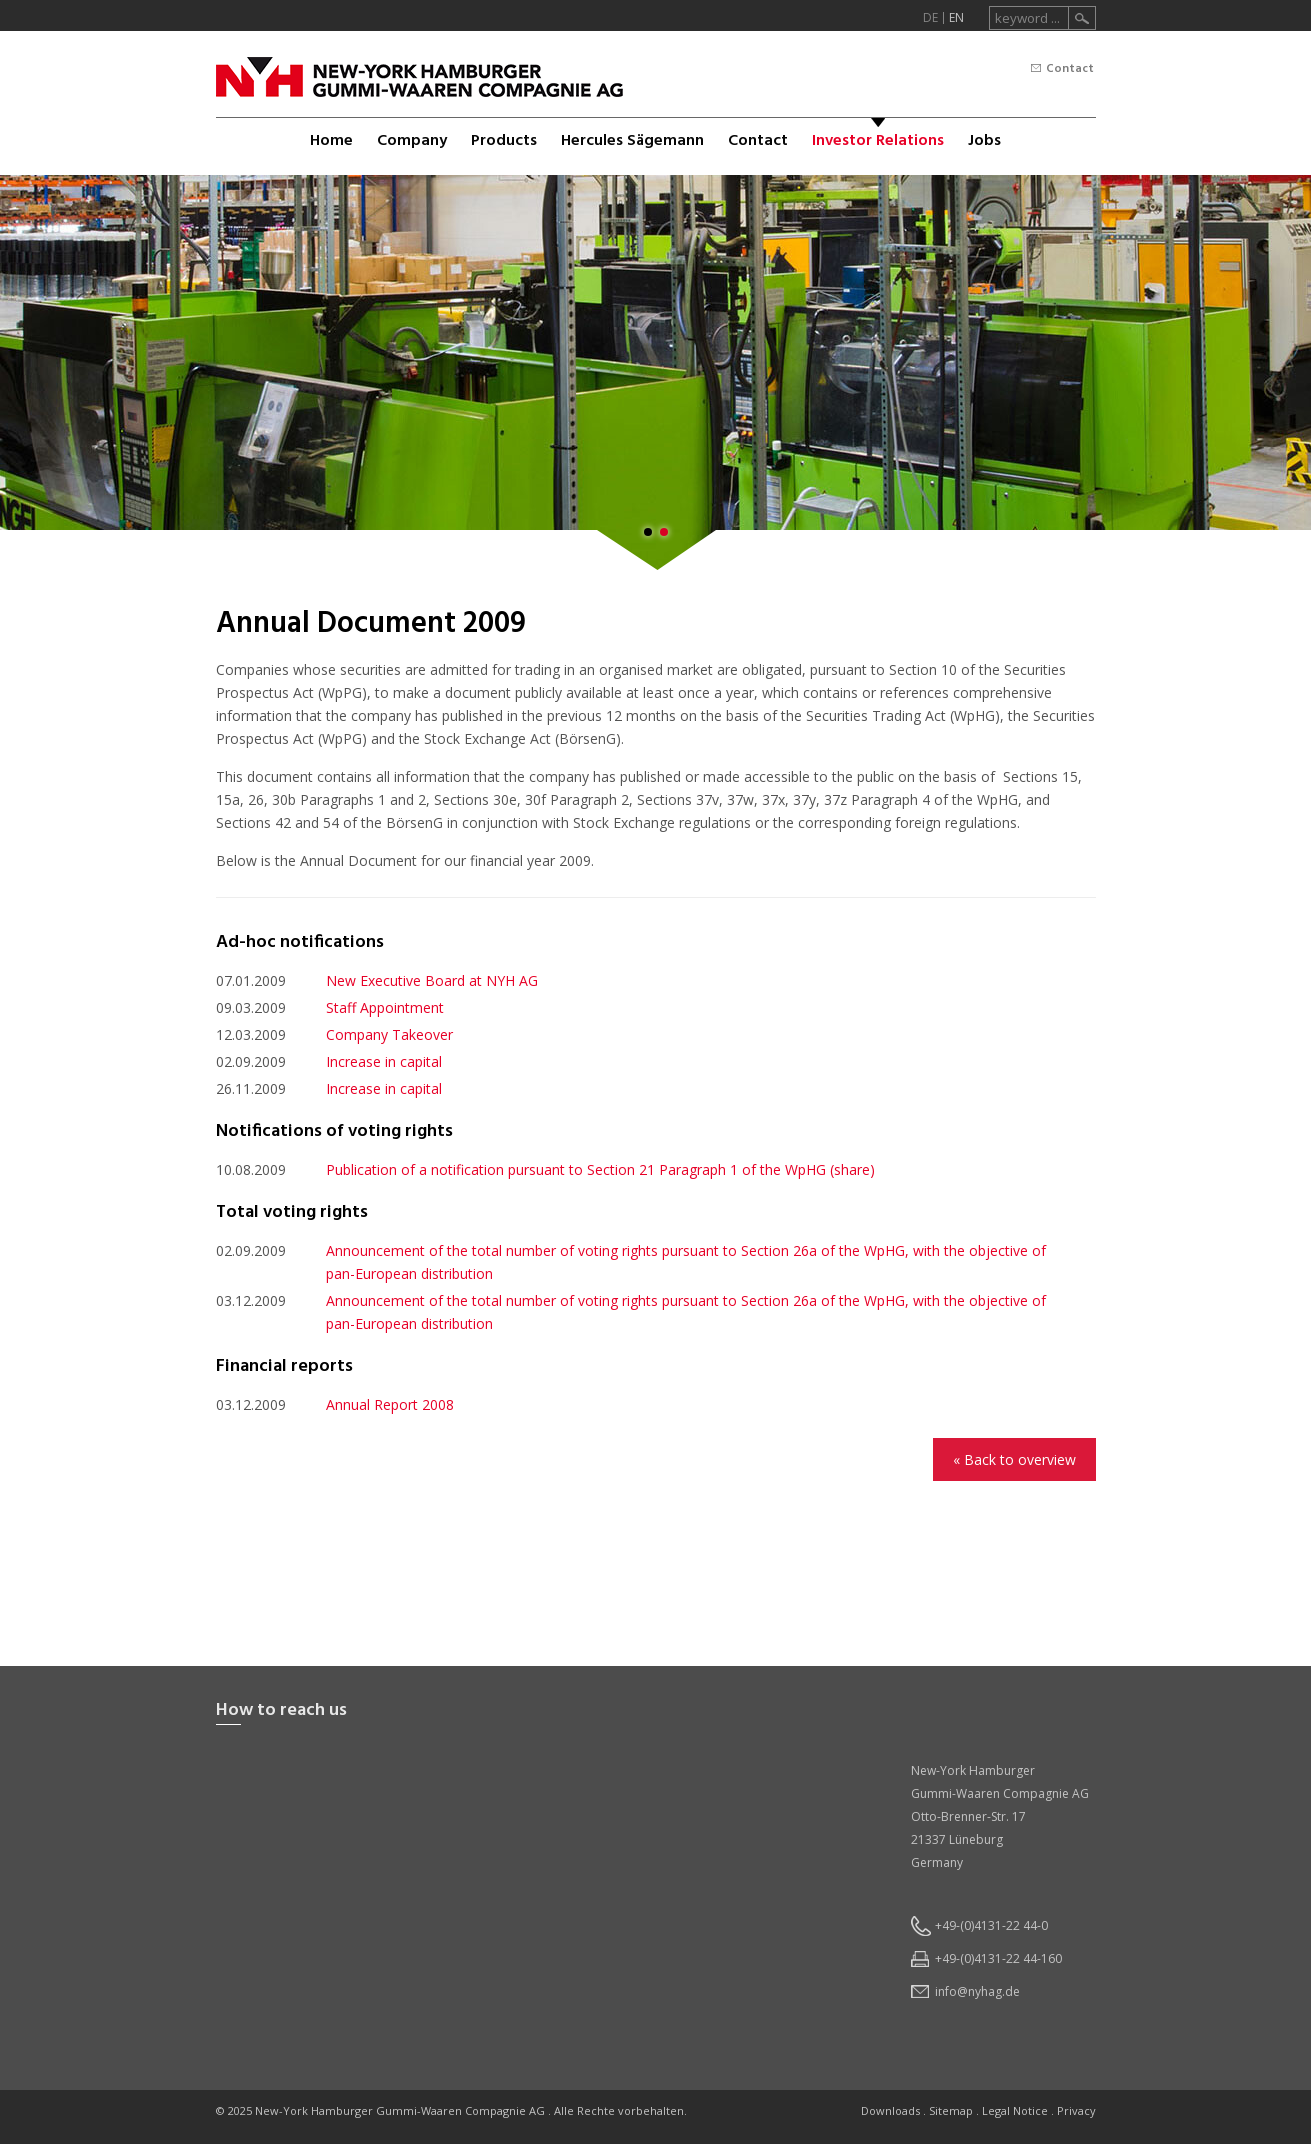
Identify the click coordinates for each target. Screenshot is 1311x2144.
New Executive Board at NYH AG (432, 980)
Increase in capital (384, 1061)
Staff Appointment (385, 1007)
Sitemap (951, 2110)
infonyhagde (977, 1991)
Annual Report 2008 (390, 1404)
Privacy (1076, 2110)
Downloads (890, 2110)
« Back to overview (1014, 1459)
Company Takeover (389, 1034)
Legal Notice (1015, 2110)
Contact (1070, 69)
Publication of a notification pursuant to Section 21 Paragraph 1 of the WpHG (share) (600, 1169)
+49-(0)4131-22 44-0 (991, 1925)
